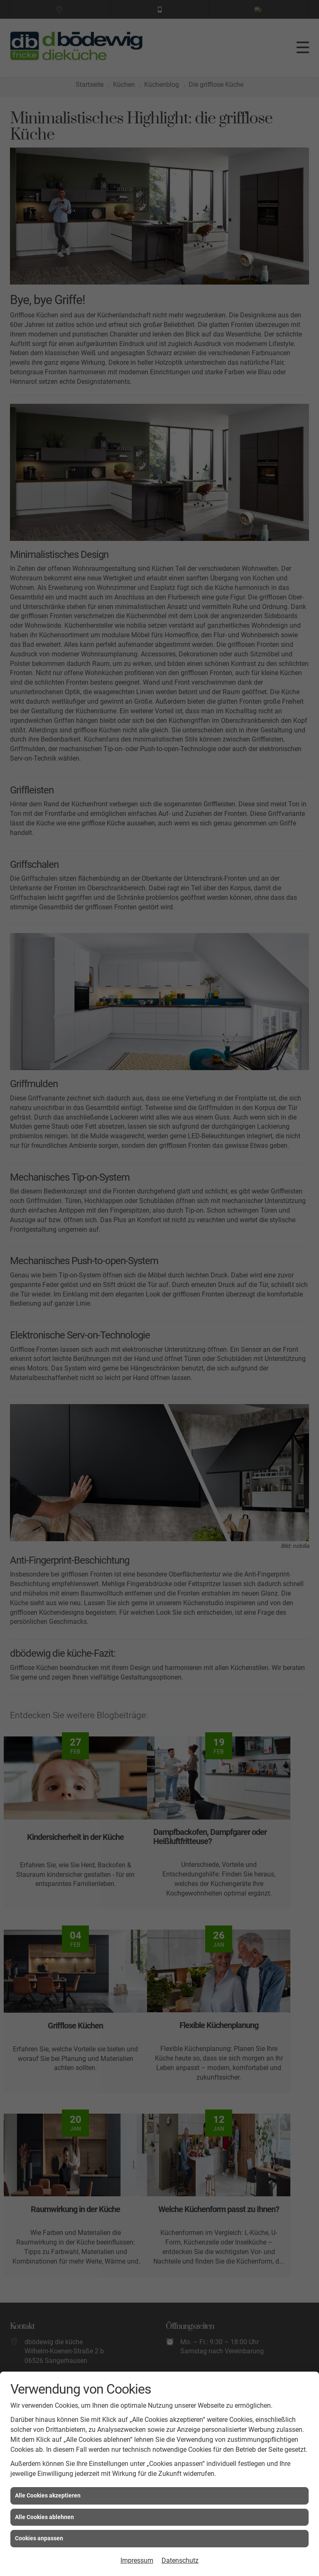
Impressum (136, 2560)
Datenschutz (180, 2560)
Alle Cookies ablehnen (44, 2517)
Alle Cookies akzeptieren (48, 2495)
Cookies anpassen (39, 2538)
